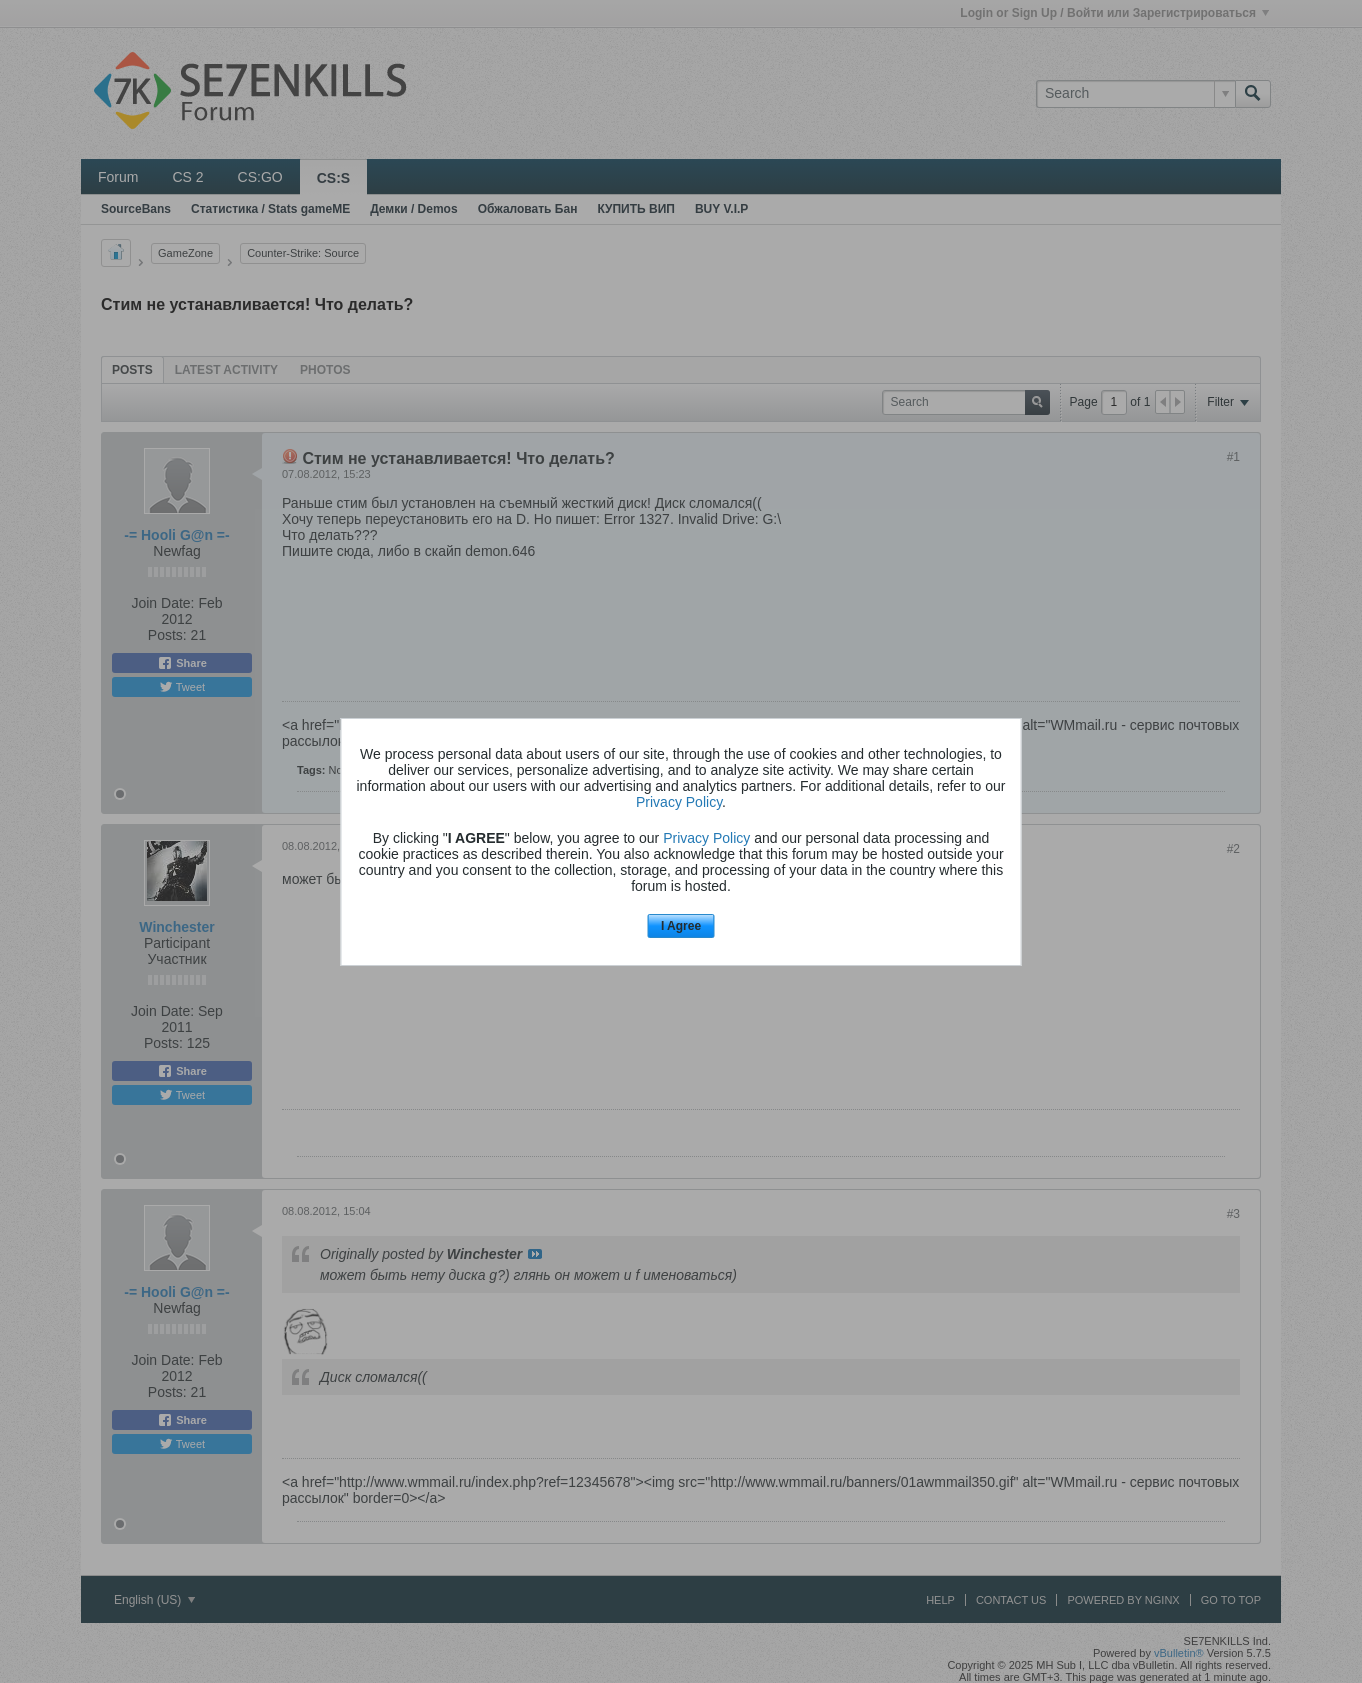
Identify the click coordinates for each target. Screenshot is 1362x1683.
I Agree (681, 926)
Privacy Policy (679, 802)
